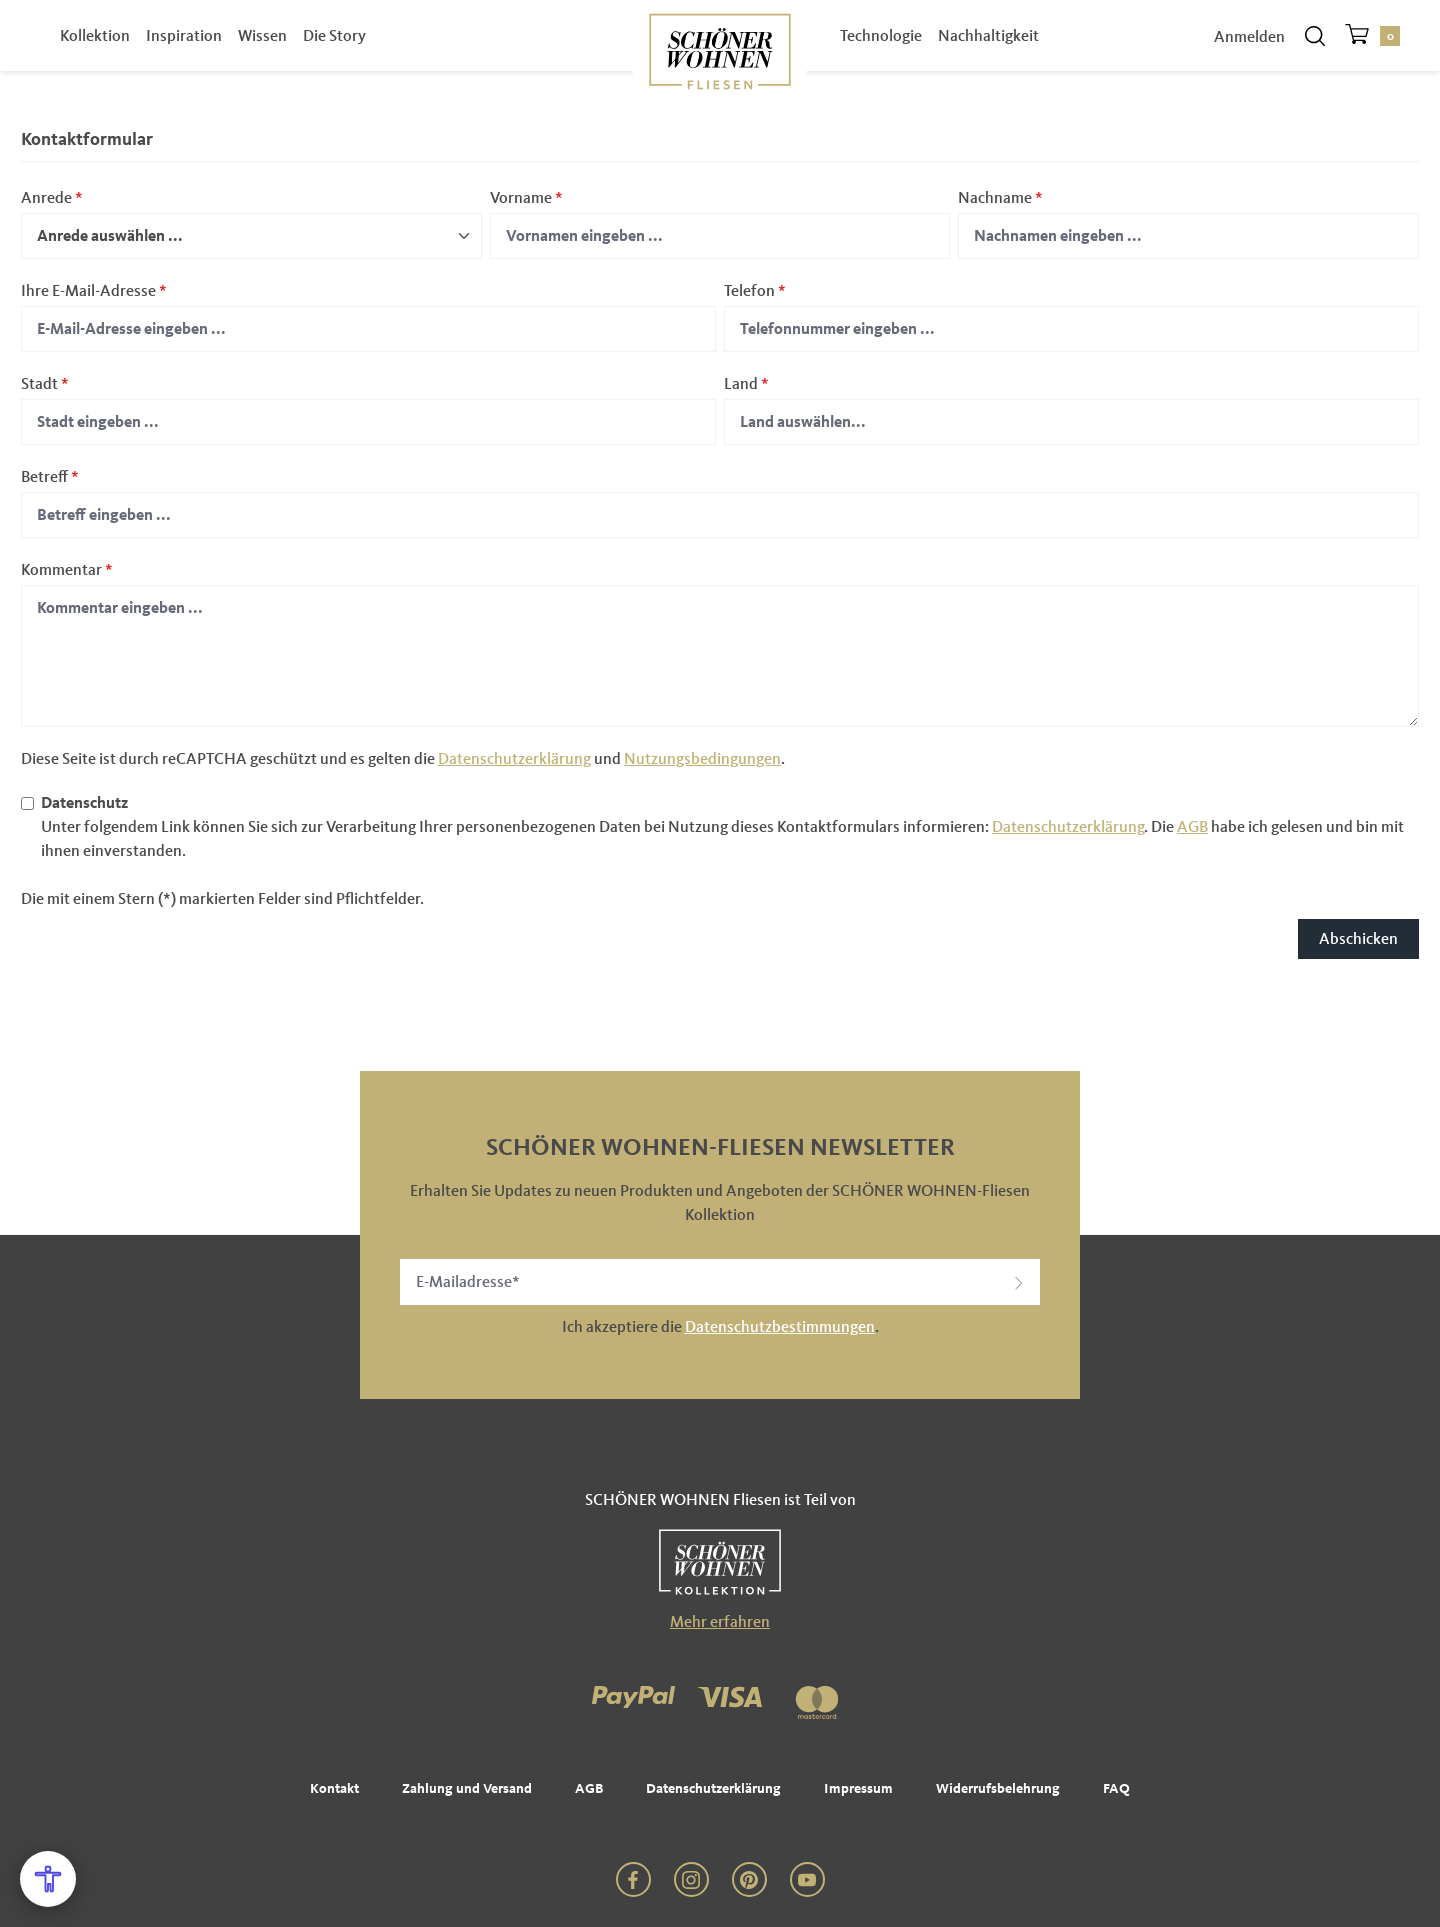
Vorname (526, 197)
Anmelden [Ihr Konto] (1249, 52)
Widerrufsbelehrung (998, 1788)
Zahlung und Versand (467, 1788)
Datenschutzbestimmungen (780, 1326)
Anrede (52, 197)
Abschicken (1358, 938)
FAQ (1116, 1788)
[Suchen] (1315, 52)
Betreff (50, 476)
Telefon (755, 290)
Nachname (1000, 197)
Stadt (45, 383)
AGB (1192, 826)
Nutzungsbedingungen (702, 758)
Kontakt (334, 1788)
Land (746, 383)
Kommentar (67, 569)
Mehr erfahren (720, 1621)
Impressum (858, 1788)
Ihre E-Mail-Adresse (94, 290)
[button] (1018, 1282)
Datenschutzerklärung (514, 758)
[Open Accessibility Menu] (48, 1879)
